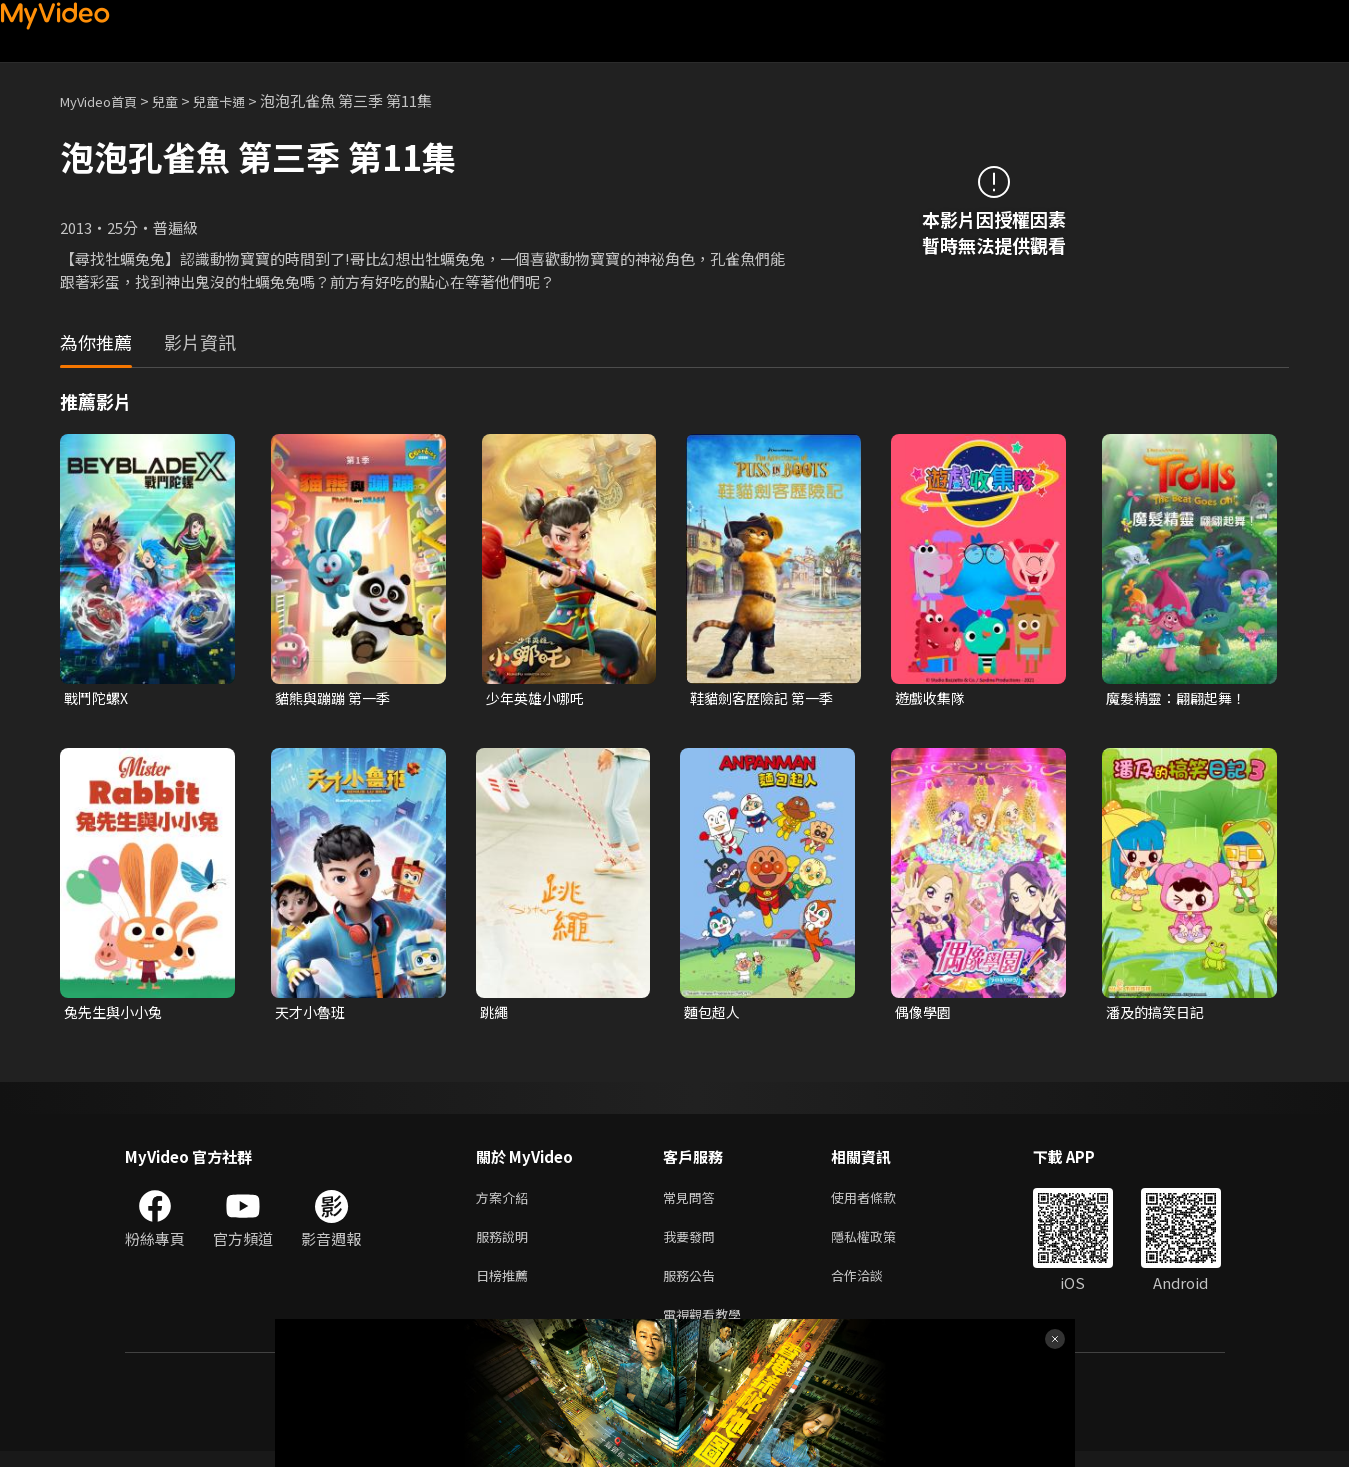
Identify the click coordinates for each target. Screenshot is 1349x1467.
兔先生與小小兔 (116, 1014)
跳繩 (495, 1014)
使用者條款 (880, 1202)
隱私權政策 (880, 1244)
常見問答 (693, 1202)
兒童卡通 (241, 100)
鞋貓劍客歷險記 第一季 (766, 698)
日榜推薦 (506, 1286)
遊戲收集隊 (932, 698)
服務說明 (506, 1244)
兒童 (181, 100)
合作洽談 (873, 1286)
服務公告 (693, 1286)
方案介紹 (506, 1202)
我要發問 (693, 1244)
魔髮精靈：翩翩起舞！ (1181, 698)
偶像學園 (925, 1014)
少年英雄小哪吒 (538, 698)
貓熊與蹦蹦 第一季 (336, 698)
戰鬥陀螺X (98, 698)
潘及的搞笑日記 (1158, 1014)
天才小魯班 (312, 1014)
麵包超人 (714, 1014)
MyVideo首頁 (105, 100)
